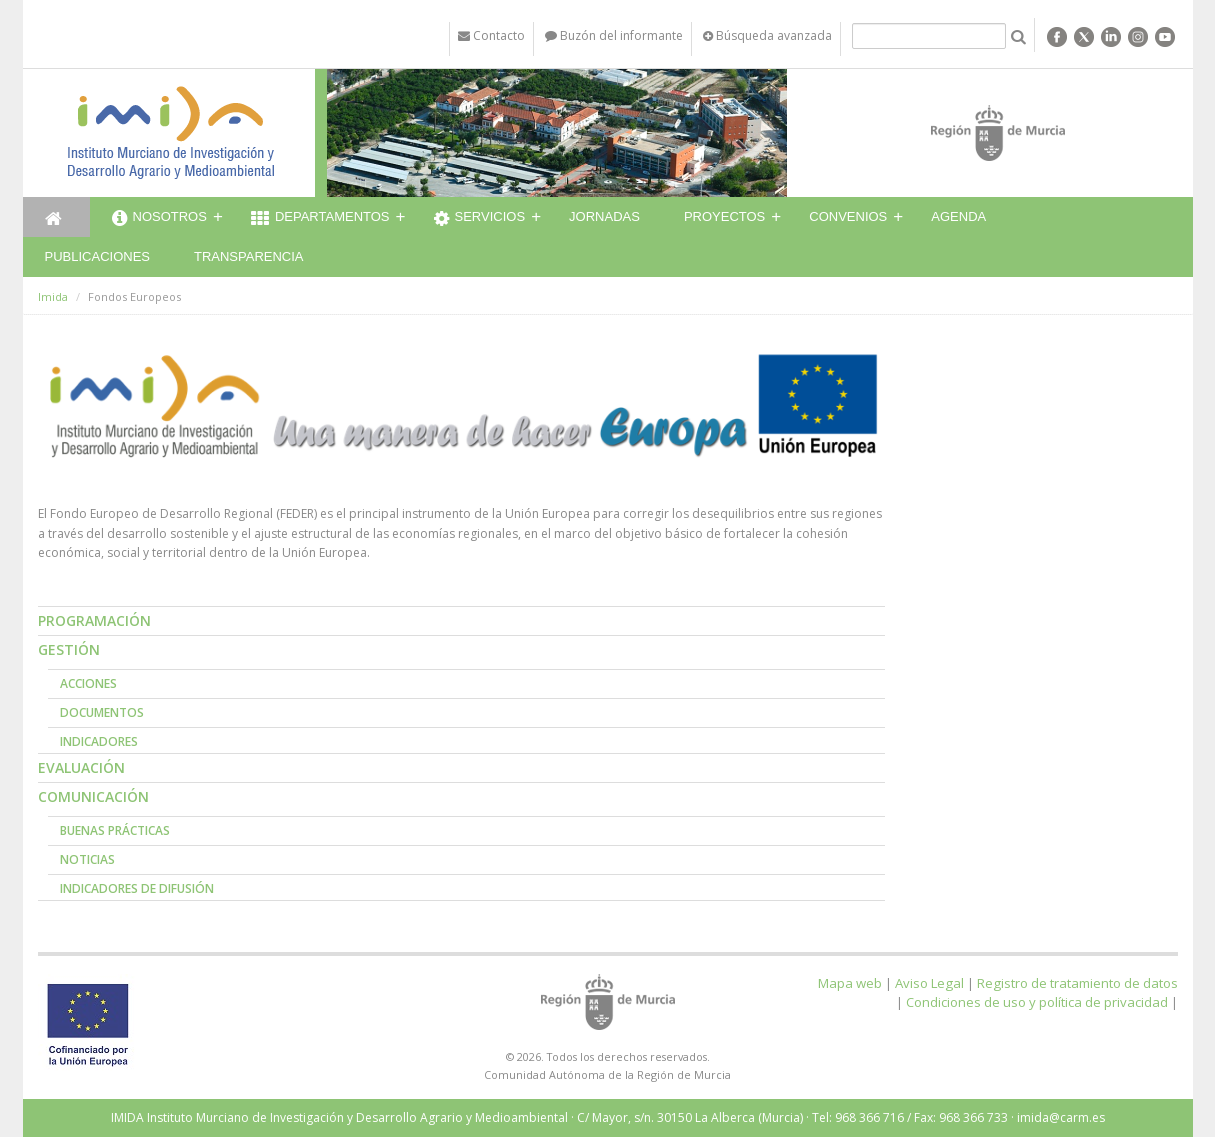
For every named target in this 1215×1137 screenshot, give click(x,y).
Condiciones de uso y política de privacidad (1037, 1002)
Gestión (69, 649)
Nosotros (159, 219)
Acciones (88, 683)
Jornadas (604, 216)
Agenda (958, 216)
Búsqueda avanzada (767, 35)
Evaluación (81, 767)
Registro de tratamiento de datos (1077, 983)
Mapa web (850, 983)
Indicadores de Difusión (137, 888)
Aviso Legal (929, 983)
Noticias (87, 859)
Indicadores (99, 741)
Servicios (480, 219)
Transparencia (249, 256)
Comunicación (93, 796)
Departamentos (320, 219)
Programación (94, 620)
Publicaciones (97, 256)
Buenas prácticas (115, 830)
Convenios (848, 216)
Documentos (102, 712)
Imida (53, 296)
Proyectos (724, 216)
